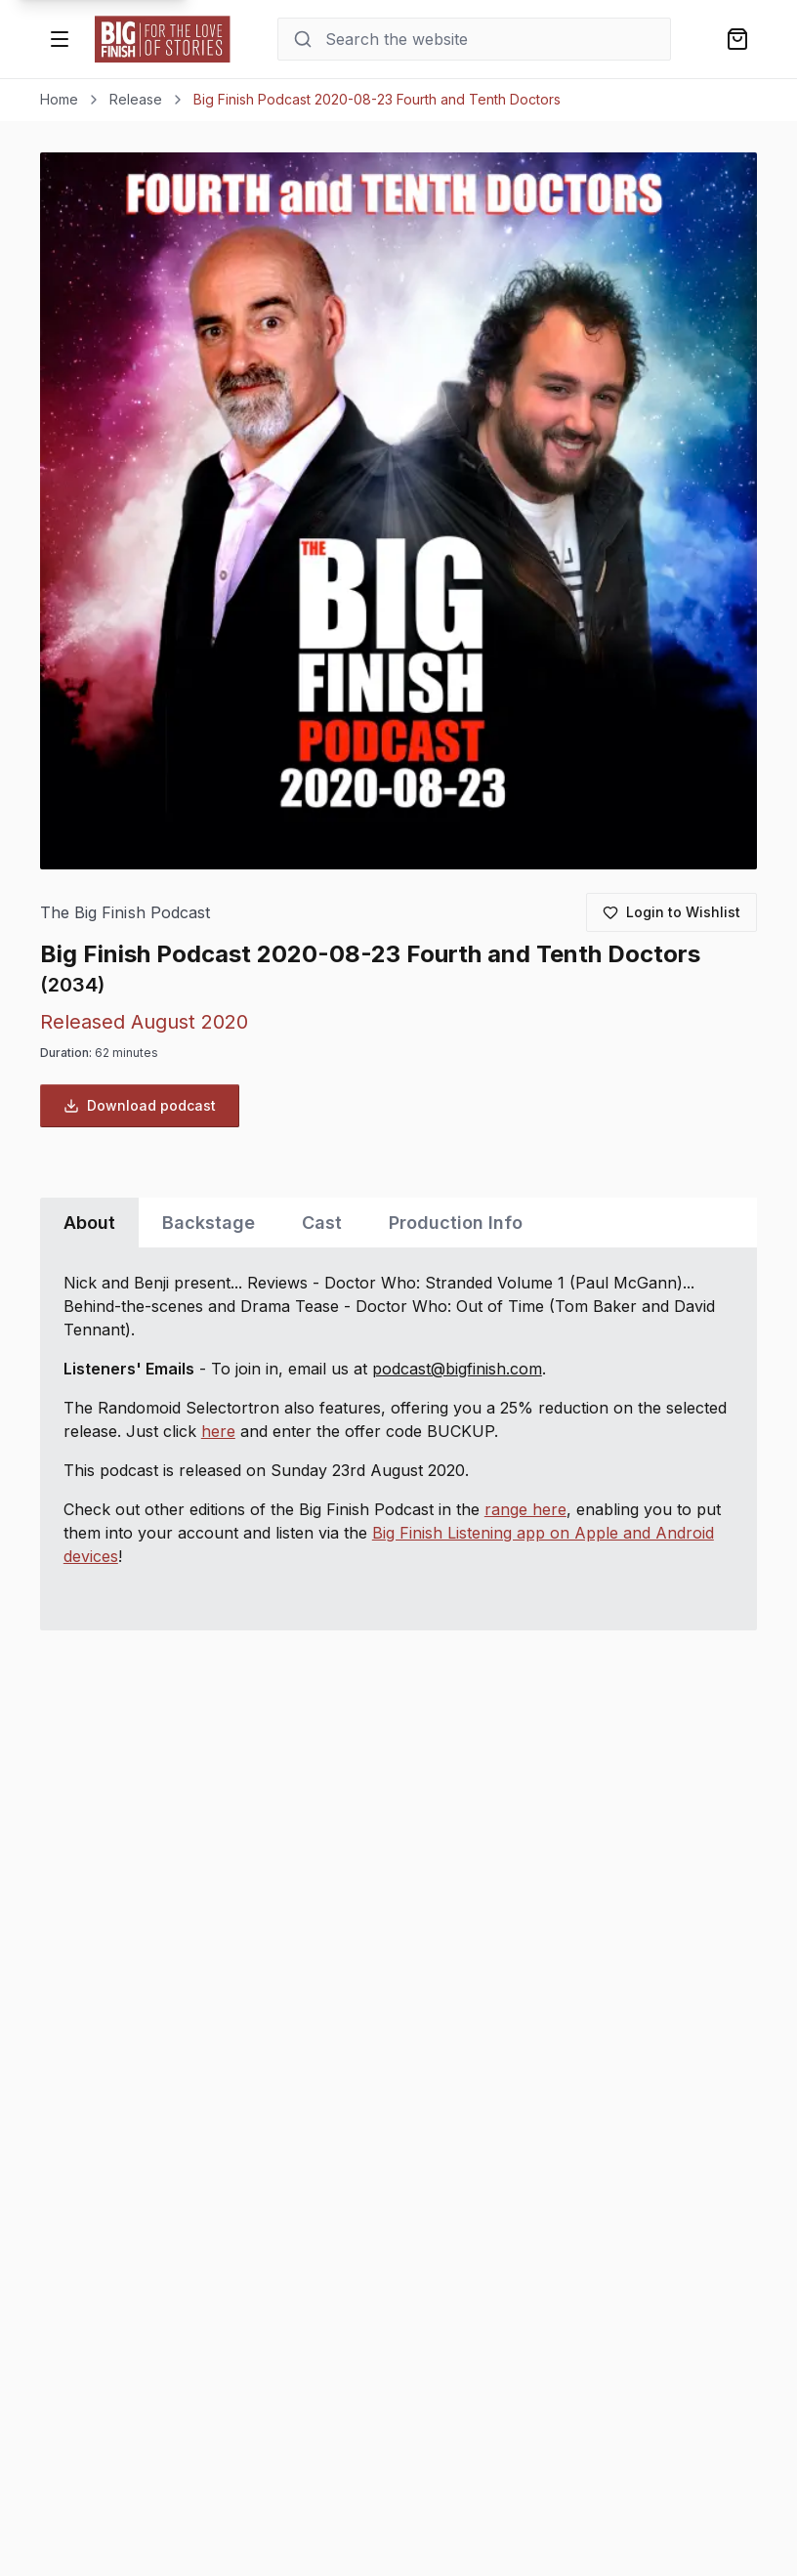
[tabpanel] (398, 1438)
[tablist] (398, 1222)
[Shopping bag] (737, 39)
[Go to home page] (163, 39)
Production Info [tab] (456, 1222)
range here (525, 1509)
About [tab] (89, 1222)
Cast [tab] (322, 1222)
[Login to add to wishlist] (671, 912)
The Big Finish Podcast (125, 913)
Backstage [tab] (208, 1222)
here (218, 1431)
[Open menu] (59, 39)
